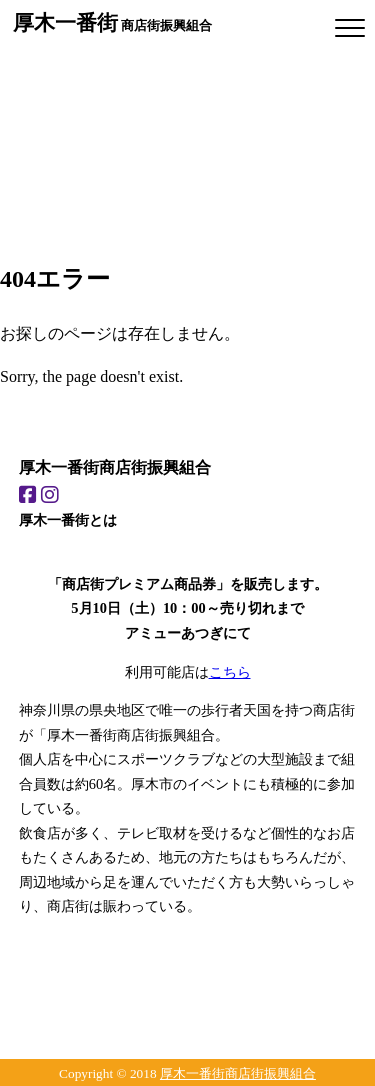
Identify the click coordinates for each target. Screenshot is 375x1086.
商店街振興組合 (112, 22)
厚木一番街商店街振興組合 (238, 1073)
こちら (230, 672)
